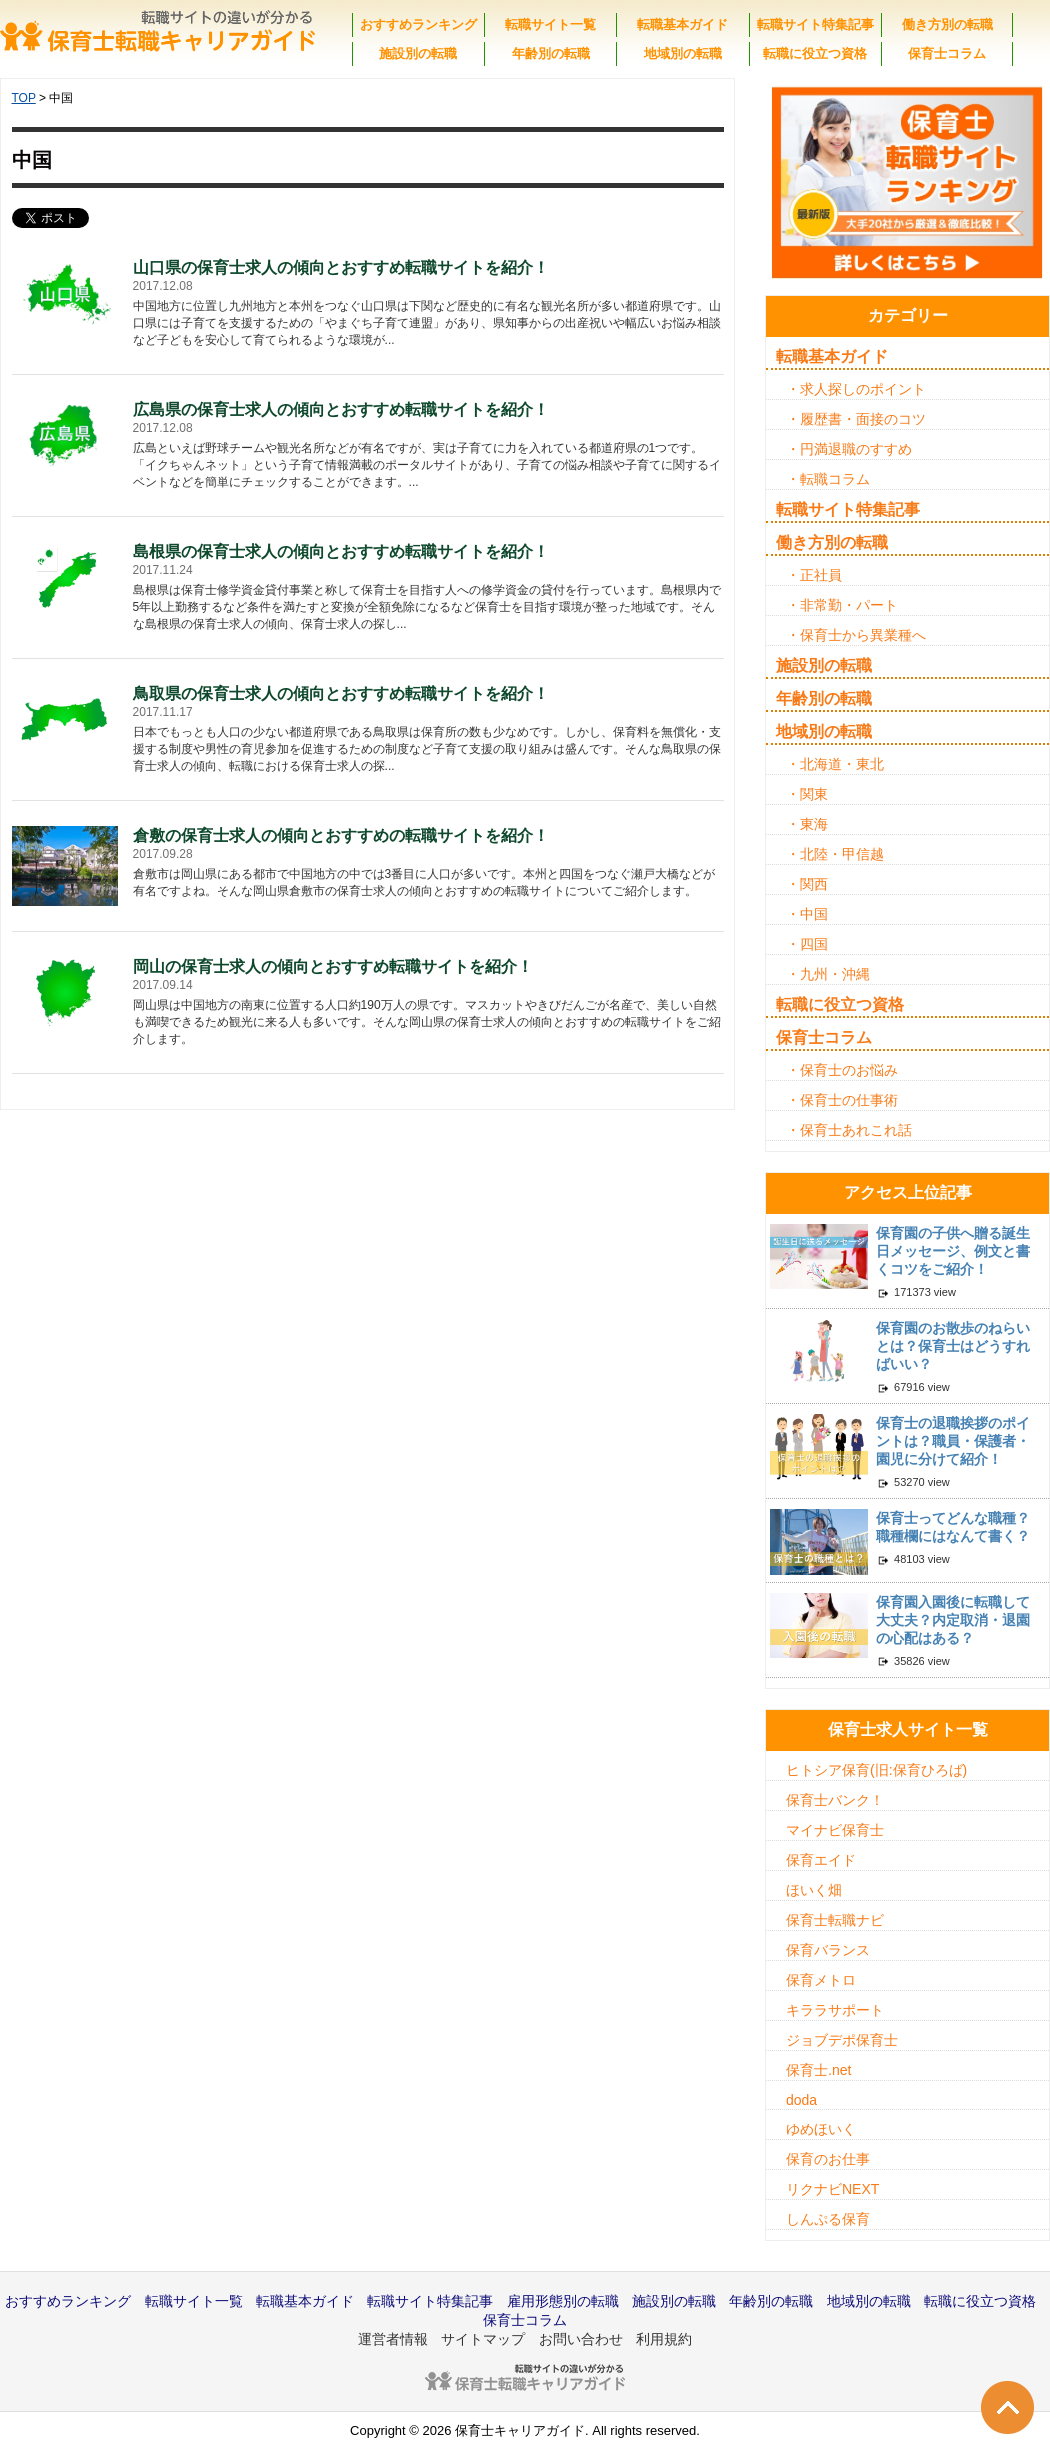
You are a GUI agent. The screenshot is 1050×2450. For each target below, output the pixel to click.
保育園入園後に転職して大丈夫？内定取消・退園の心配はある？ (953, 1620)
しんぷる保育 (828, 2219)
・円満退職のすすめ (849, 449)
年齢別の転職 (551, 53)
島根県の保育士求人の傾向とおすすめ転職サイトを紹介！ (341, 551)
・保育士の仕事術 (842, 1100)
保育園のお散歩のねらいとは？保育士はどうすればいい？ (953, 1346)
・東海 (807, 824)
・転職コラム (828, 479)
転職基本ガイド (682, 24)
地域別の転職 (683, 53)
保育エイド (821, 1860)
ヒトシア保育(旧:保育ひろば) (876, 1770)
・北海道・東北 (835, 764)
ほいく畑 (814, 1890)
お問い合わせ (581, 2339)
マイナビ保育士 (835, 1830)
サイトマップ (483, 2339)
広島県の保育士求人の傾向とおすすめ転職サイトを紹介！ (341, 409)
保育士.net (818, 2070)
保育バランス (828, 1950)
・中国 (807, 914)
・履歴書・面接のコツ (856, 419)
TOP (24, 98)
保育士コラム (947, 53)
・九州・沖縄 (828, 974)
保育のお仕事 (828, 2159)
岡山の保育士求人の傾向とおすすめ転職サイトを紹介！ (333, 966)
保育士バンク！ (835, 1800)
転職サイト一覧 (550, 24)
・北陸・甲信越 (835, 854)
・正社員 (814, 575)
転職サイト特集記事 (815, 24)
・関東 (807, 794)
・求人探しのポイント (856, 389)
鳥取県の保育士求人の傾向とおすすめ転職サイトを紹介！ (341, 693)
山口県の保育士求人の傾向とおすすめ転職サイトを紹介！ (341, 267)
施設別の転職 (418, 53)
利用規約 (664, 2339)
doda (801, 2100)
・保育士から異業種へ (856, 635)
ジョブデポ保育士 (842, 2040)
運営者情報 (393, 2339)
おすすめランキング (418, 24)
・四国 (807, 944)
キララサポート (835, 2010)
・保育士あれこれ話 (849, 1130)
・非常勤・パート (842, 605)
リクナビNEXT (832, 2189)
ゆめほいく (821, 2129)
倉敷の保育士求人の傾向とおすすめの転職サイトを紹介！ (341, 835)
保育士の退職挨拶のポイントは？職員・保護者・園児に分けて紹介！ (953, 1441)
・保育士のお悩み (842, 1070)
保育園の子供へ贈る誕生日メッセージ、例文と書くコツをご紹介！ (953, 1251)
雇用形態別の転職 (563, 2301)
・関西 (807, 884)
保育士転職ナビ (835, 1920)
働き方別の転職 (947, 24)
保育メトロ (821, 1980)
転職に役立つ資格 (815, 53)
